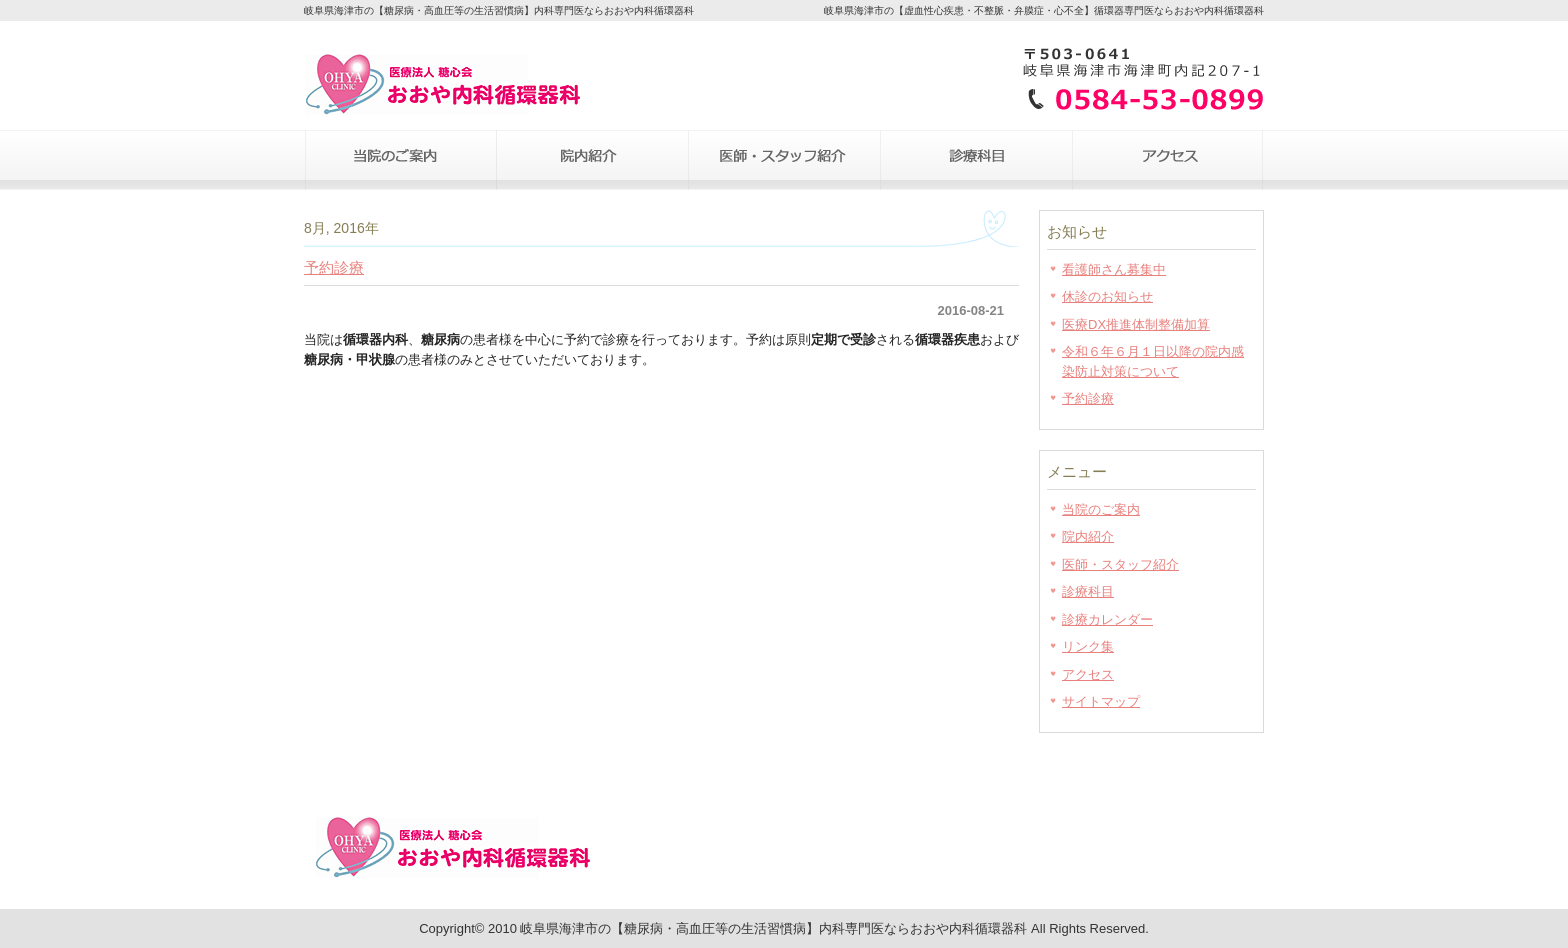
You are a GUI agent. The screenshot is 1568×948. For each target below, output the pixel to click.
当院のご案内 (400, 160)
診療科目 (976, 160)
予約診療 (334, 267)
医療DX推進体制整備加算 (1136, 324)
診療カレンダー (1107, 619)
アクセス (1168, 160)
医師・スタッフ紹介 (784, 160)
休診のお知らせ (1107, 296)
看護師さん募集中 (1114, 269)
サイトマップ (1101, 701)
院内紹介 (592, 160)
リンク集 (1088, 646)
